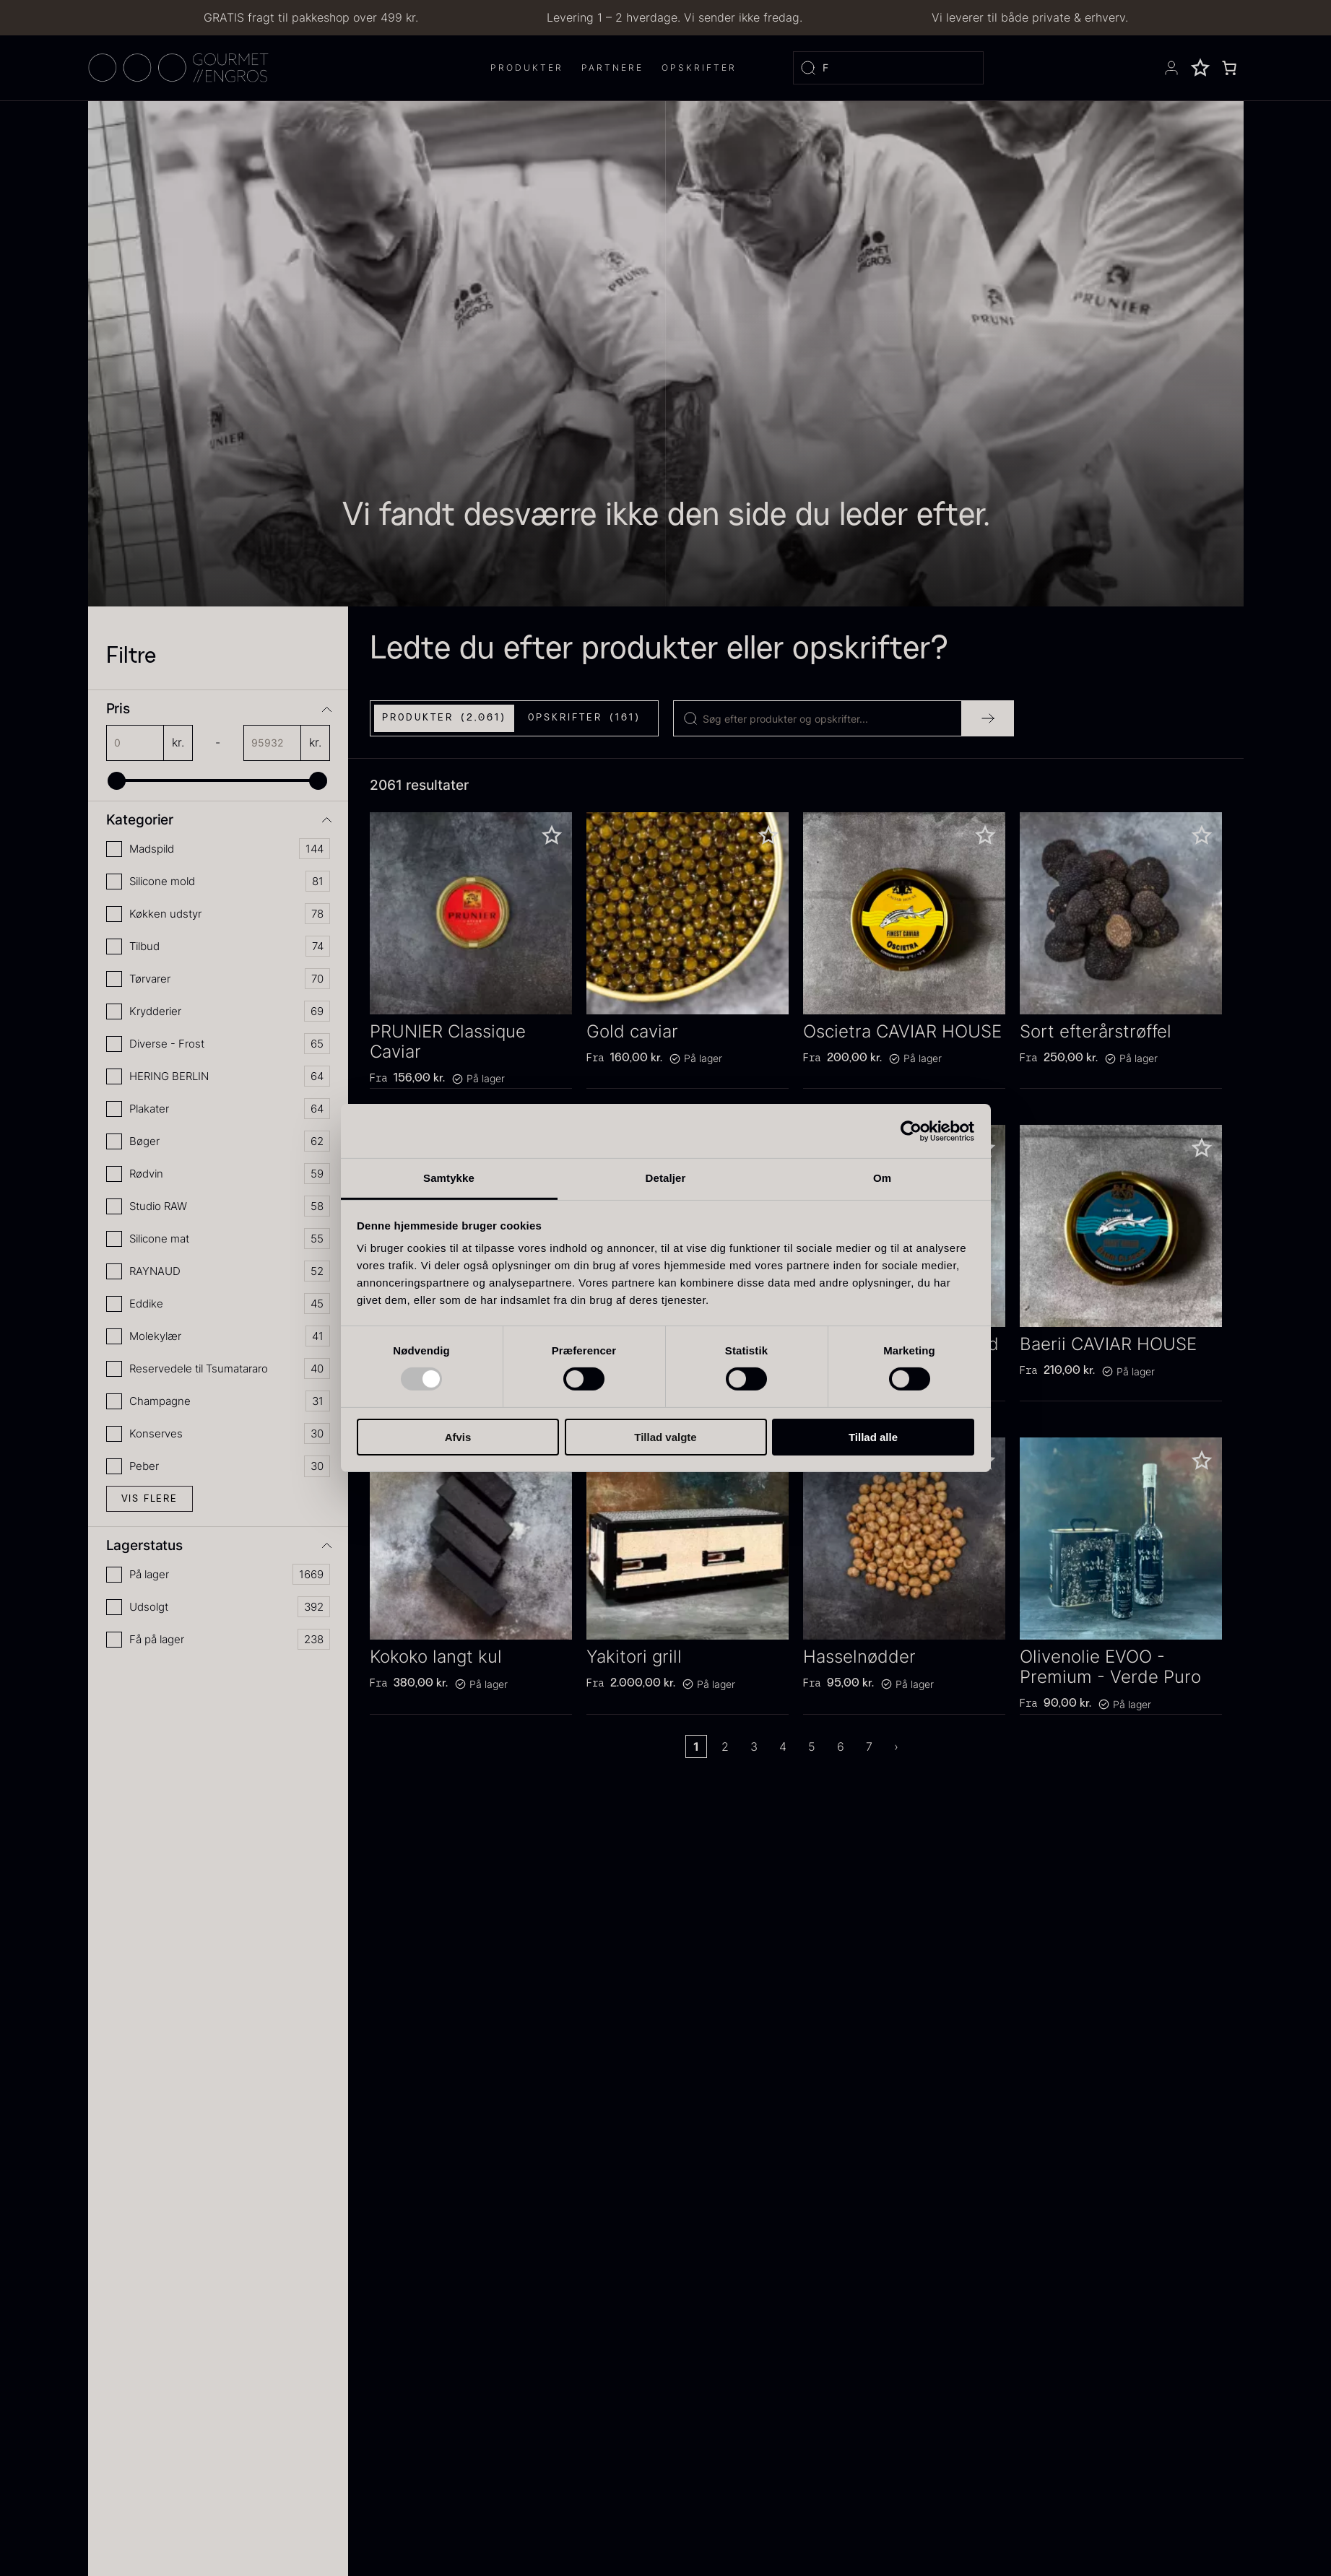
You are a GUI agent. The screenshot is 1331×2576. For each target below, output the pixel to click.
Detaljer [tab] (666, 1178)
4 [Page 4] (782, 1746)
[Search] (817, 718)
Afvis (458, 1437)
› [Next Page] (896, 1746)
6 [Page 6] (840, 1746)
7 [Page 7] (869, 1746)
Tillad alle (873, 1437)
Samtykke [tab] (448, 1178)
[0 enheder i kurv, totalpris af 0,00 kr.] (1229, 68)
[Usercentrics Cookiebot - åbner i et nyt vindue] (911, 1130)
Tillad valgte (665, 1437)
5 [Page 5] (811, 1746)
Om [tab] (882, 1178)
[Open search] (888, 67)
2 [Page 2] (725, 1746)
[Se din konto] (1171, 68)
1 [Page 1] (696, 1746)
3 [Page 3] (754, 1746)
